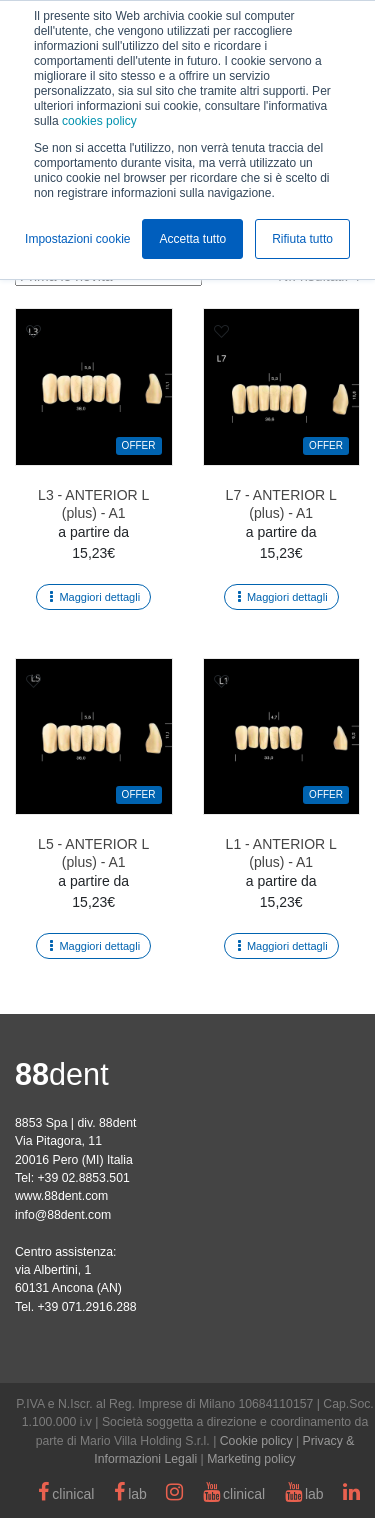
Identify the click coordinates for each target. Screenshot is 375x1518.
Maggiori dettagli (99, 597)
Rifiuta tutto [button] (302, 239)
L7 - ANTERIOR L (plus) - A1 (281, 504)
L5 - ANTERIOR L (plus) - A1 (93, 853)
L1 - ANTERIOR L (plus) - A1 (281, 853)
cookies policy (99, 121)
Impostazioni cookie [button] (77, 239)
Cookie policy (256, 1441)
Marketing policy (251, 1459)
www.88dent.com (61, 1196)
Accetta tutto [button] (192, 239)
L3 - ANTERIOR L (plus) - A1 (93, 504)
